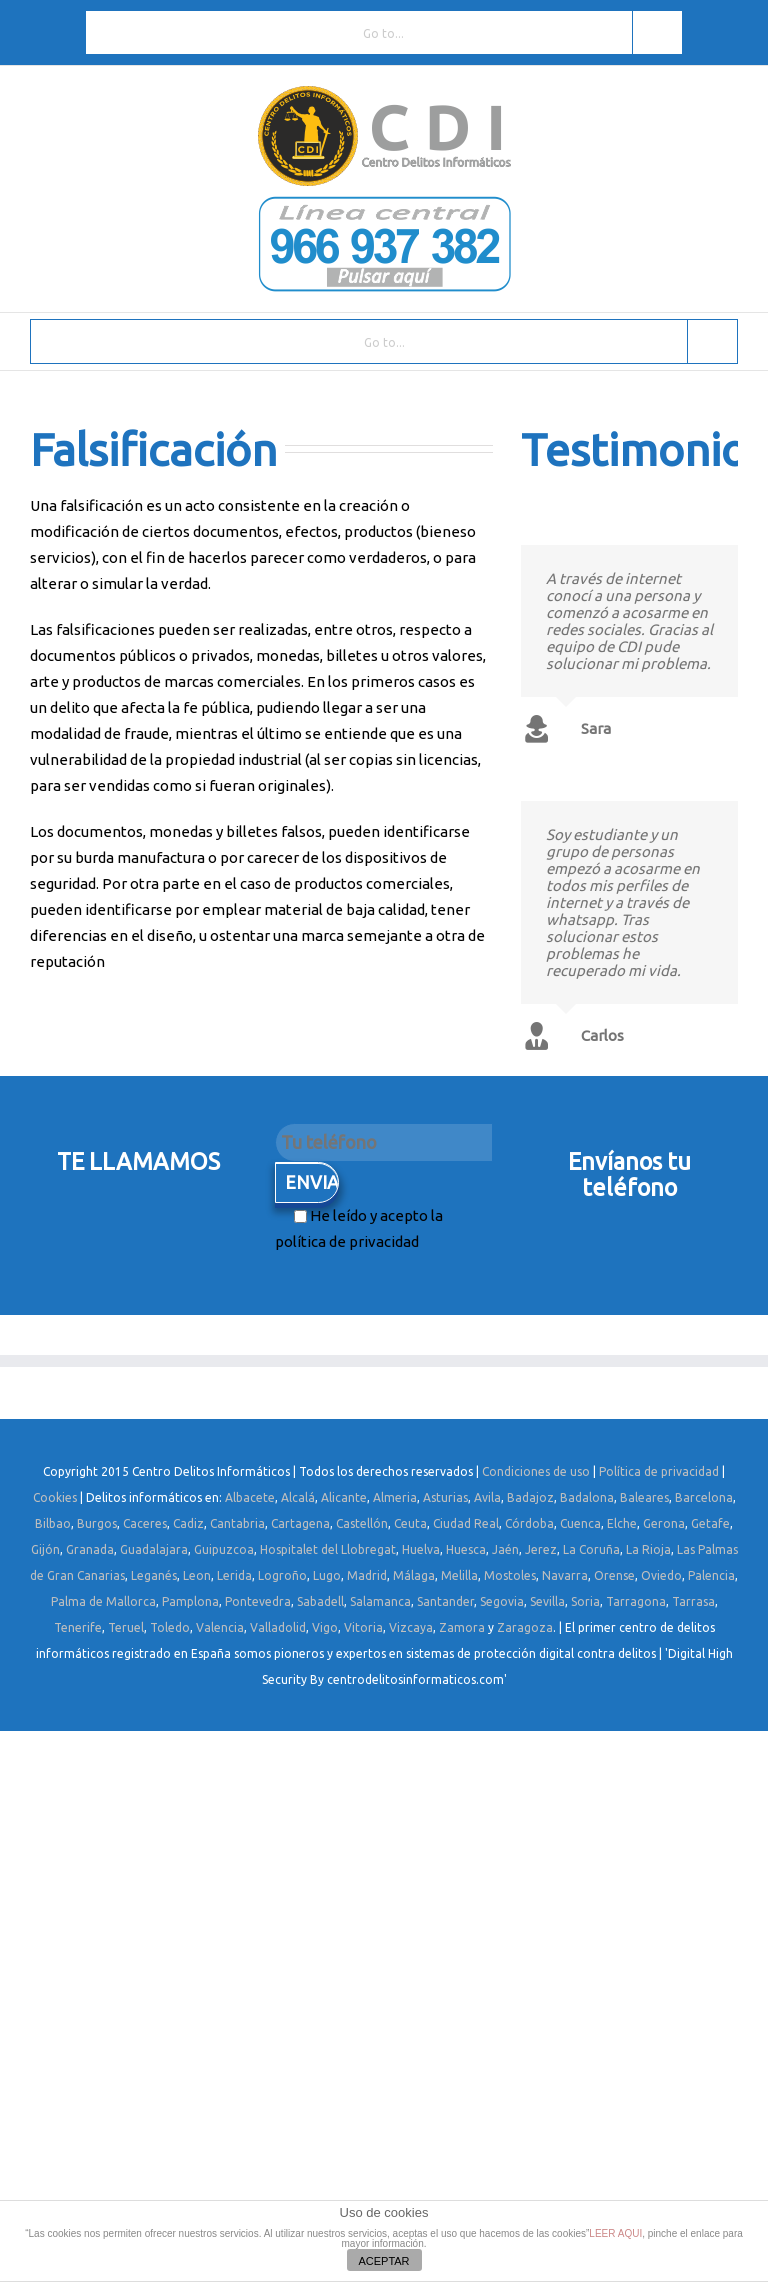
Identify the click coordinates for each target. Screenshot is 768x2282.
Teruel (126, 1627)
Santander (445, 1601)
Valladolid (278, 1627)
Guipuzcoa (224, 1549)
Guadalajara (154, 1549)
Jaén (505, 1549)
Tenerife (78, 1627)
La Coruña (591, 1549)
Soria (585, 1601)
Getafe (710, 1523)
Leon (197, 1575)
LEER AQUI (615, 2233)
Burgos (97, 1523)
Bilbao (53, 1523)
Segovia (502, 1601)
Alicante (344, 1497)
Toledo (170, 1627)
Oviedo (661, 1575)
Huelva (421, 1549)
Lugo (327, 1575)
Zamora (462, 1627)
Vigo (325, 1627)
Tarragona (636, 1601)
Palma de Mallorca (103, 1601)
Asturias (445, 1497)
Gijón (45, 1549)
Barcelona (704, 1497)
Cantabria (237, 1523)
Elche (622, 1523)
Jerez (541, 1549)
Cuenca (580, 1523)
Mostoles (510, 1575)
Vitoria (363, 1627)
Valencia (220, 1627)
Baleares (644, 1497)
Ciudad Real (466, 1523)
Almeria (395, 1497)
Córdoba (529, 1523)
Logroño (282, 1575)
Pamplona (190, 1601)
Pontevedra (258, 1601)
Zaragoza (525, 1627)
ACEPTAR (383, 2261)
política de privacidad (347, 1241)
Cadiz (188, 1523)
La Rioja (648, 1549)
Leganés (154, 1575)
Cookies (55, 1497)
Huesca (466, 1549)
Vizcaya (411, 1627)
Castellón (362, 1523)
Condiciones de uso (536, 1471)
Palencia (711, 1575)
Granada (90, 1549)
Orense (614, 1575)
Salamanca (380, 1601)
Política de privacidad (659, 1471)
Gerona (664, 1523)
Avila (487, 1497)
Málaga (414, 1575)
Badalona (587, 1497)
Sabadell (320, 1601)
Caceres (145, 1523)
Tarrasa (693, 1601)
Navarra (565, 1575)
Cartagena (300, 1523)
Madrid (367, 1575)
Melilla (459, 1575)
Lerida (234, 1575)
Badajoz (530, 1497)
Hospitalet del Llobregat (328, 1549)
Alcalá (298, 1497)
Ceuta (410, 1523)
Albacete (250, 1497)
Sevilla (547, 1601)
